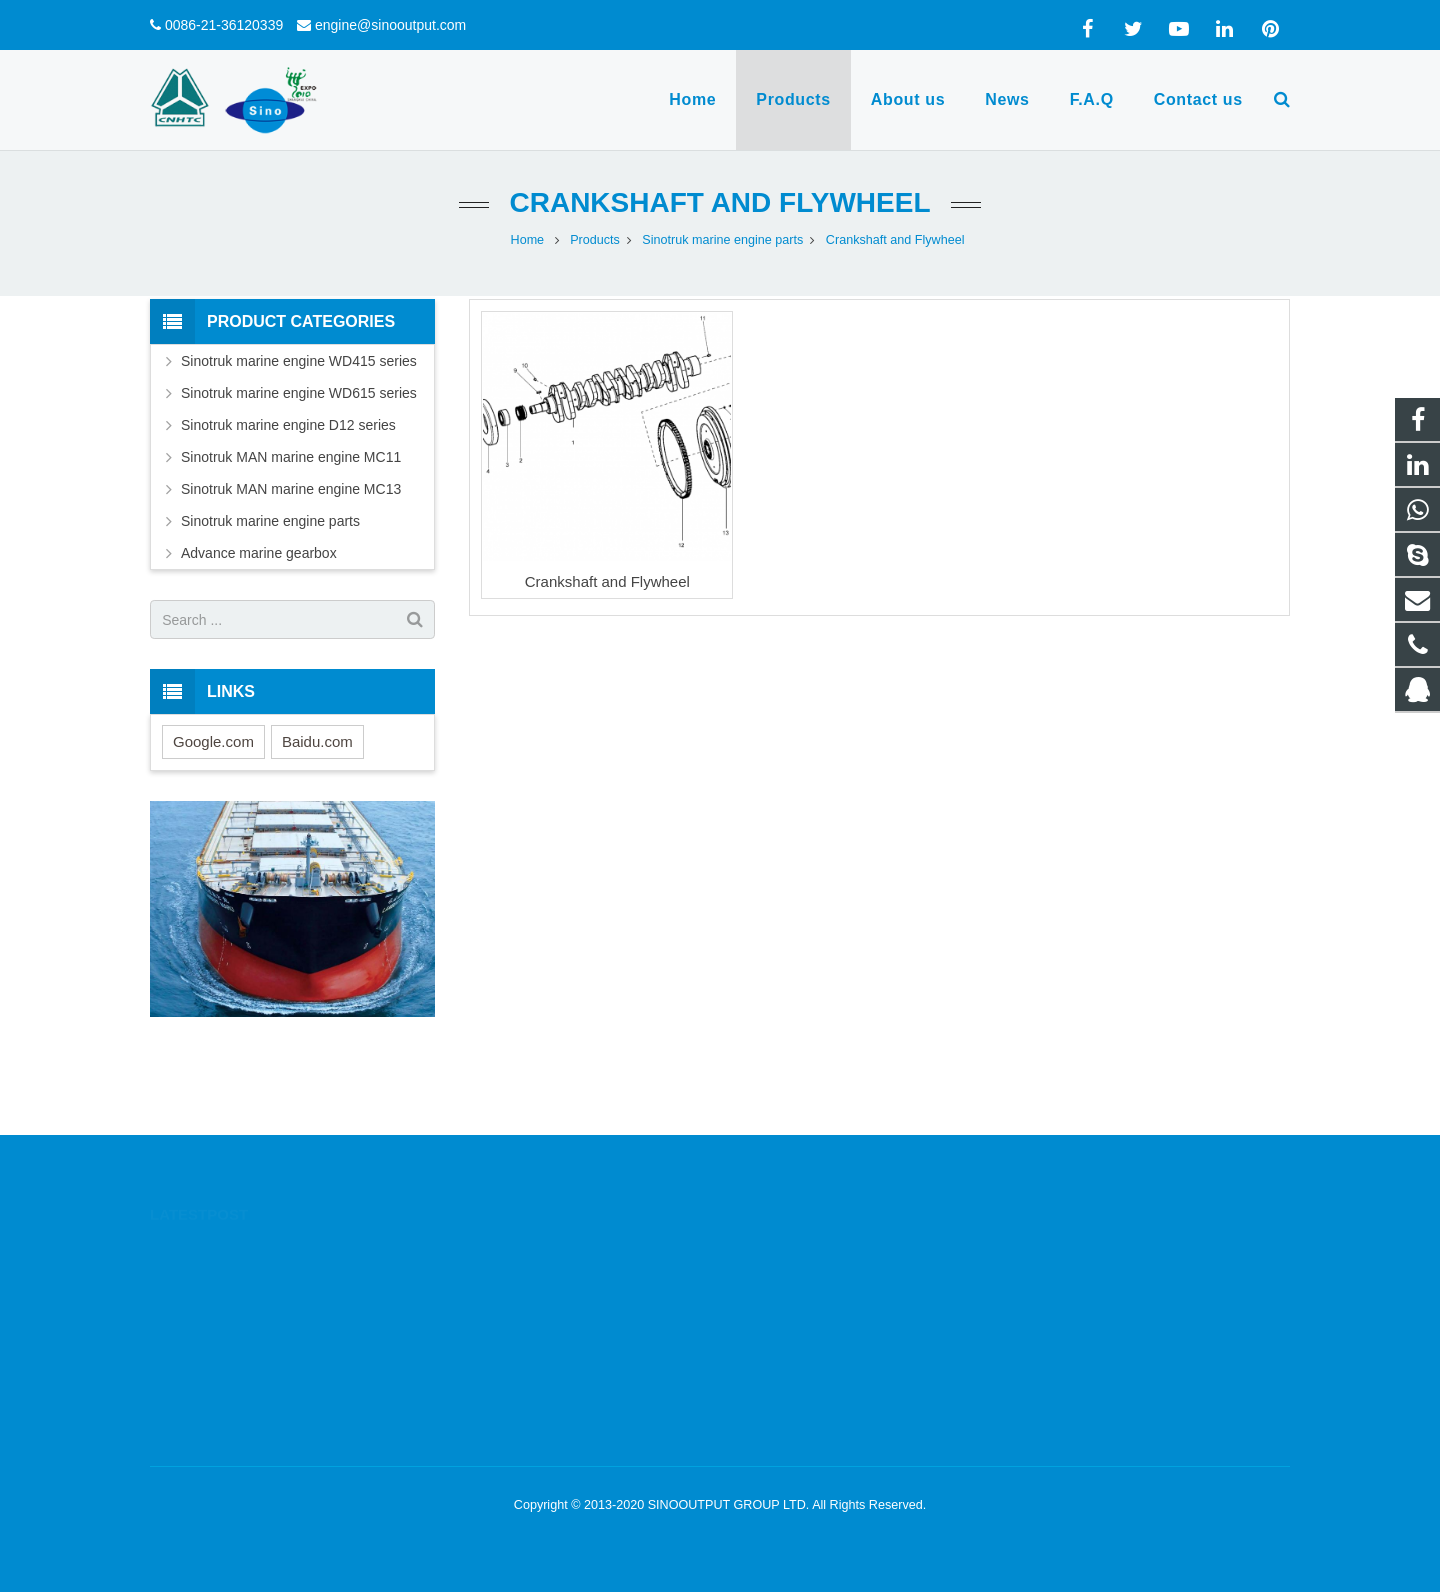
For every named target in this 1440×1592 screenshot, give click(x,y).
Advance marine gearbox (259, 553)
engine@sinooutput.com (390, 25)
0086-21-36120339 (224, 25)
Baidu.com (317, 741)
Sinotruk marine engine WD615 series (299, 393)
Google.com (213, 741)
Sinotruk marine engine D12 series (288, 425)
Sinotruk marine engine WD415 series (299, 361)
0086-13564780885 (810, 1281)
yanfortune (786, 1368)
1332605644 (793, 1252)
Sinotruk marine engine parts (270, 521)
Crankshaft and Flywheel (719, 202)
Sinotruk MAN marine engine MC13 (291, 489)
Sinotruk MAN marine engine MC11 (291, 457)
